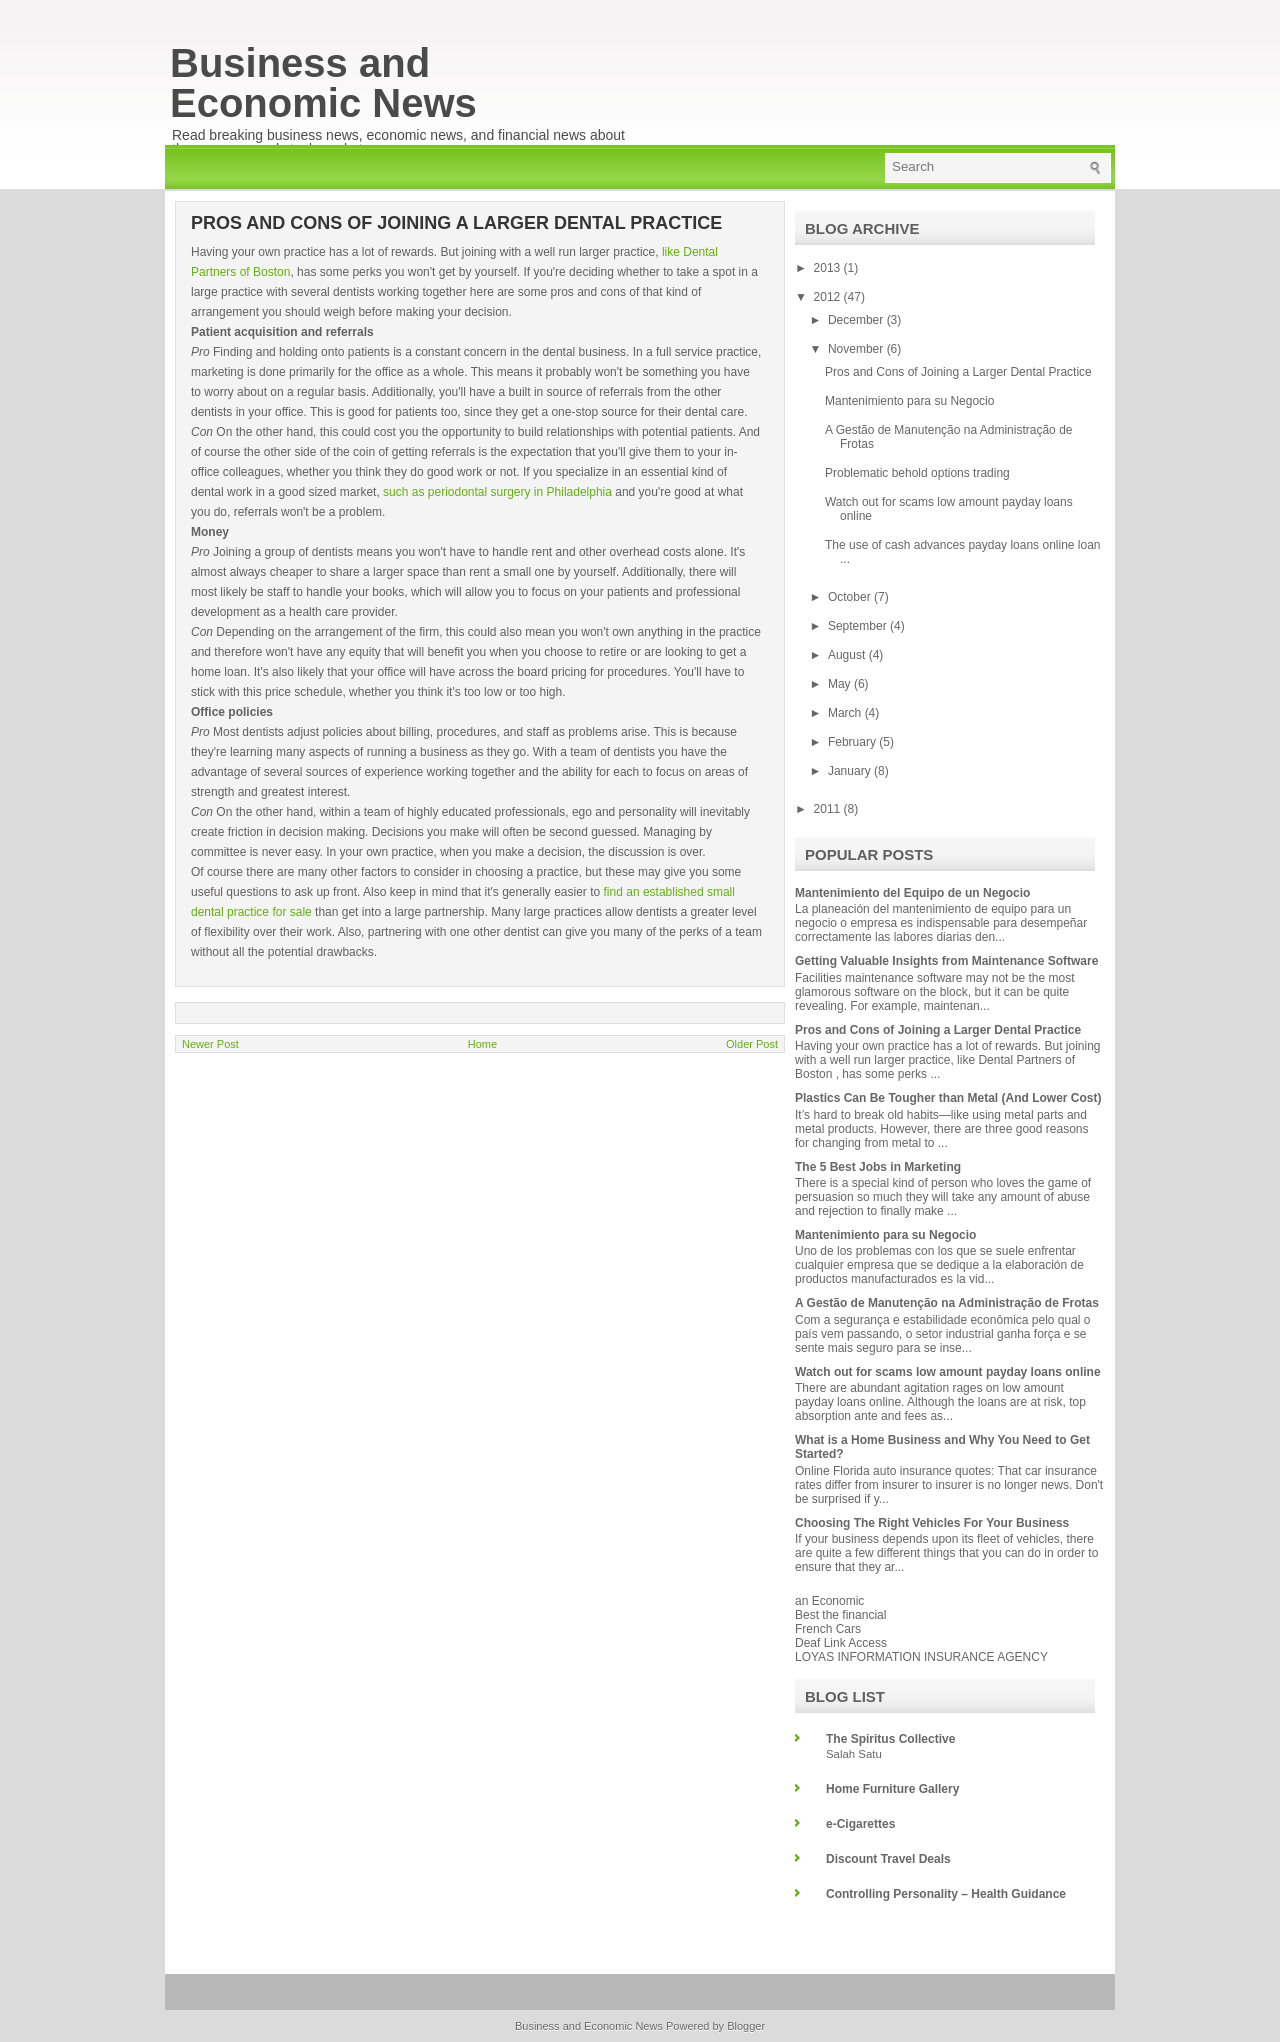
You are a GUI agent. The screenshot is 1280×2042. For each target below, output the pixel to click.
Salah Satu (854, 1754)
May (841, 684)
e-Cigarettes (860, 1824)
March (846, 713)
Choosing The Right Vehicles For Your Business (932, 1523)
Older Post (752, 1044)
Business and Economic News (323, 83)
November (857, 349)
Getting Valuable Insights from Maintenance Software (946, 961)
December (857, 320)
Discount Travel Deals (888, 1859)
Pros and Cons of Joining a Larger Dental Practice (958, 372)
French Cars (828, 1629)
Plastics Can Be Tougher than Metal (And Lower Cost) (948, 1098)
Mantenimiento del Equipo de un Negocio (912, 893)
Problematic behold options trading (917, 473)
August (848, 655)
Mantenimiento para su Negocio (909, 401)
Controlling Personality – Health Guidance (946, 1894)
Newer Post (210, 1044)
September (859, 626)
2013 (829, 268)
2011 (829, 809)
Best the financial (840, 1615)
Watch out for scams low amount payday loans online (948, 1372)
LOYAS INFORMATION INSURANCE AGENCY (921, 1657)
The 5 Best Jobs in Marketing (878, 1167)
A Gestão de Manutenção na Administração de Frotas (947, 1303)
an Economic (829, 1601)
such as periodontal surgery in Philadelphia (497, 492)
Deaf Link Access (841, 1643)
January (851, 771)
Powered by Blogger (715, 2026)
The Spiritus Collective (890, 1739)
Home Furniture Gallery (892, 1789)
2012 (829, 297)
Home (482, 1044)
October (851, 597)
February (853, 742)
